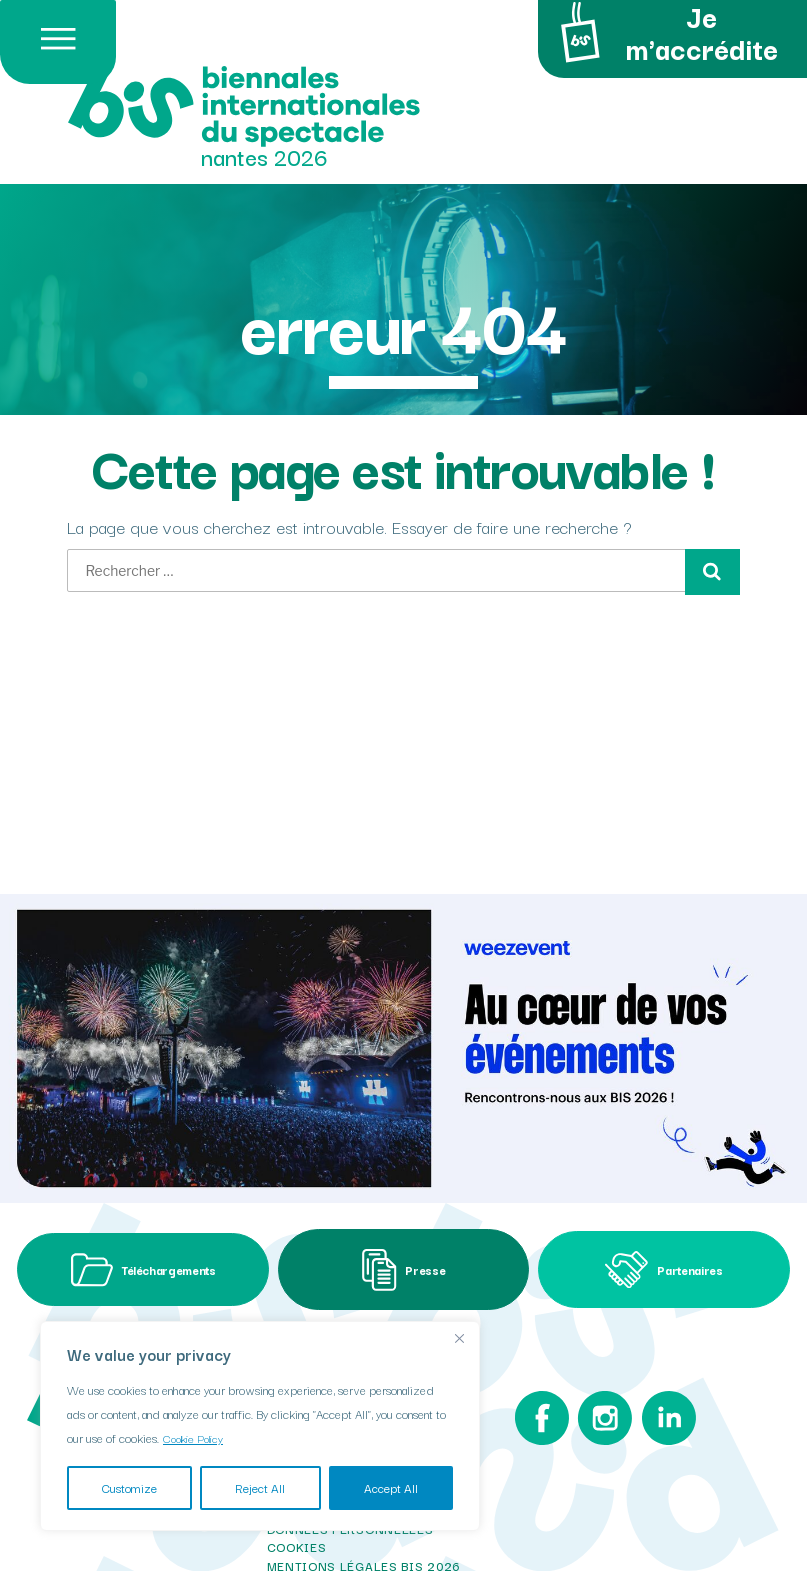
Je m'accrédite (664, 35)
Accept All (391, 1487)
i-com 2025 (305, 1534)
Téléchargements (143, 1210)
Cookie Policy (197, 1437)
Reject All (260, 1487)
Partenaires (664, 1211)
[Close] (459, 1338)
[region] (260, 1426)
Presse (404, 1210)
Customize (129, 1487)
